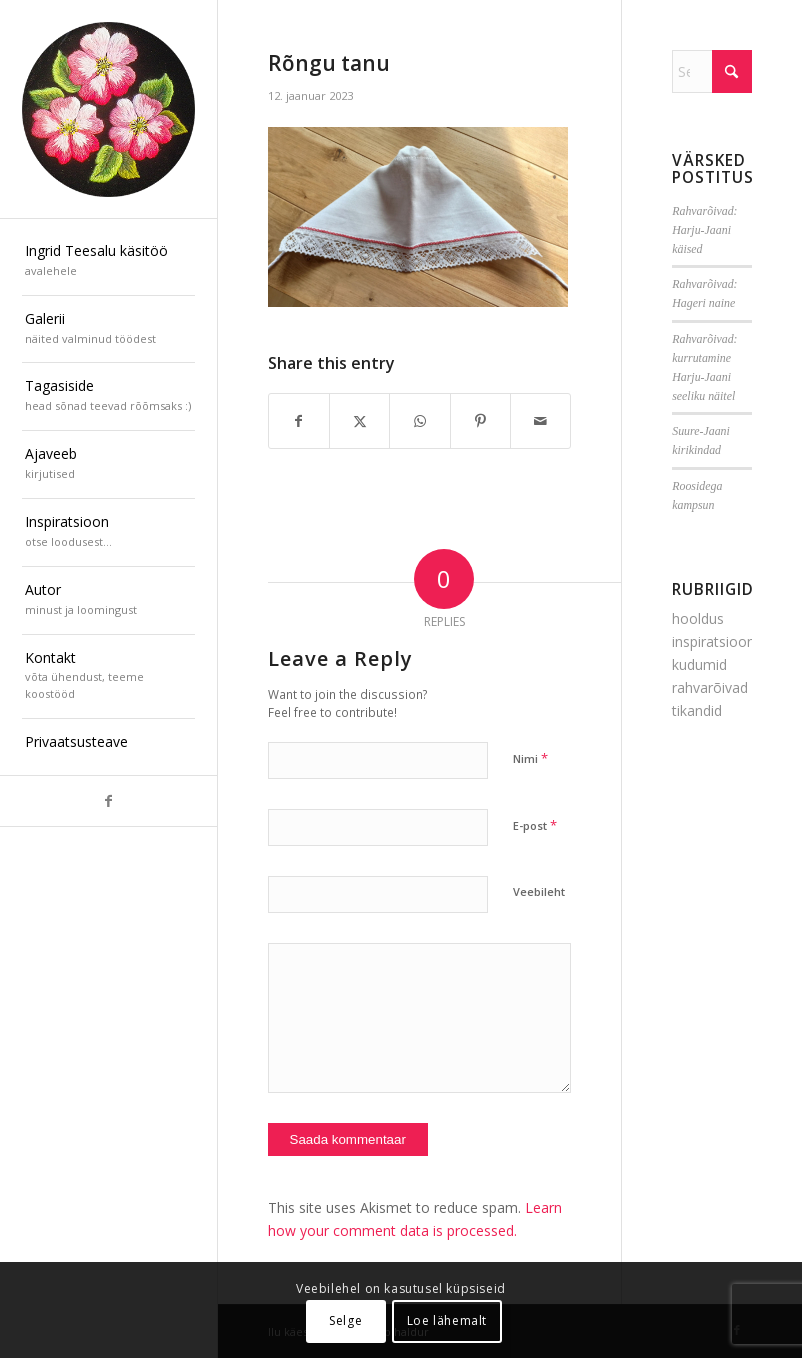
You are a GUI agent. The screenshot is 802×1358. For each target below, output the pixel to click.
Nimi (530, 758)
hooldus (698, 618)
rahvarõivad (710, 687)
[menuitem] (108, 262)
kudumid (699, 664)
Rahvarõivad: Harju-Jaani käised (704, 230)
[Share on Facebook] (299, 421)
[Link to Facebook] (108, 801)
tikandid (697, 710)
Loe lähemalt (447, 1320)
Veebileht (539, 891)
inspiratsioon (713, 641)
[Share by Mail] (540, 421)
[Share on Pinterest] (480, 421)
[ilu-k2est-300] (108, 109)
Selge (345, 1320)
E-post (535, 825)
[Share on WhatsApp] (419, 421)
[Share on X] (359, 421)
